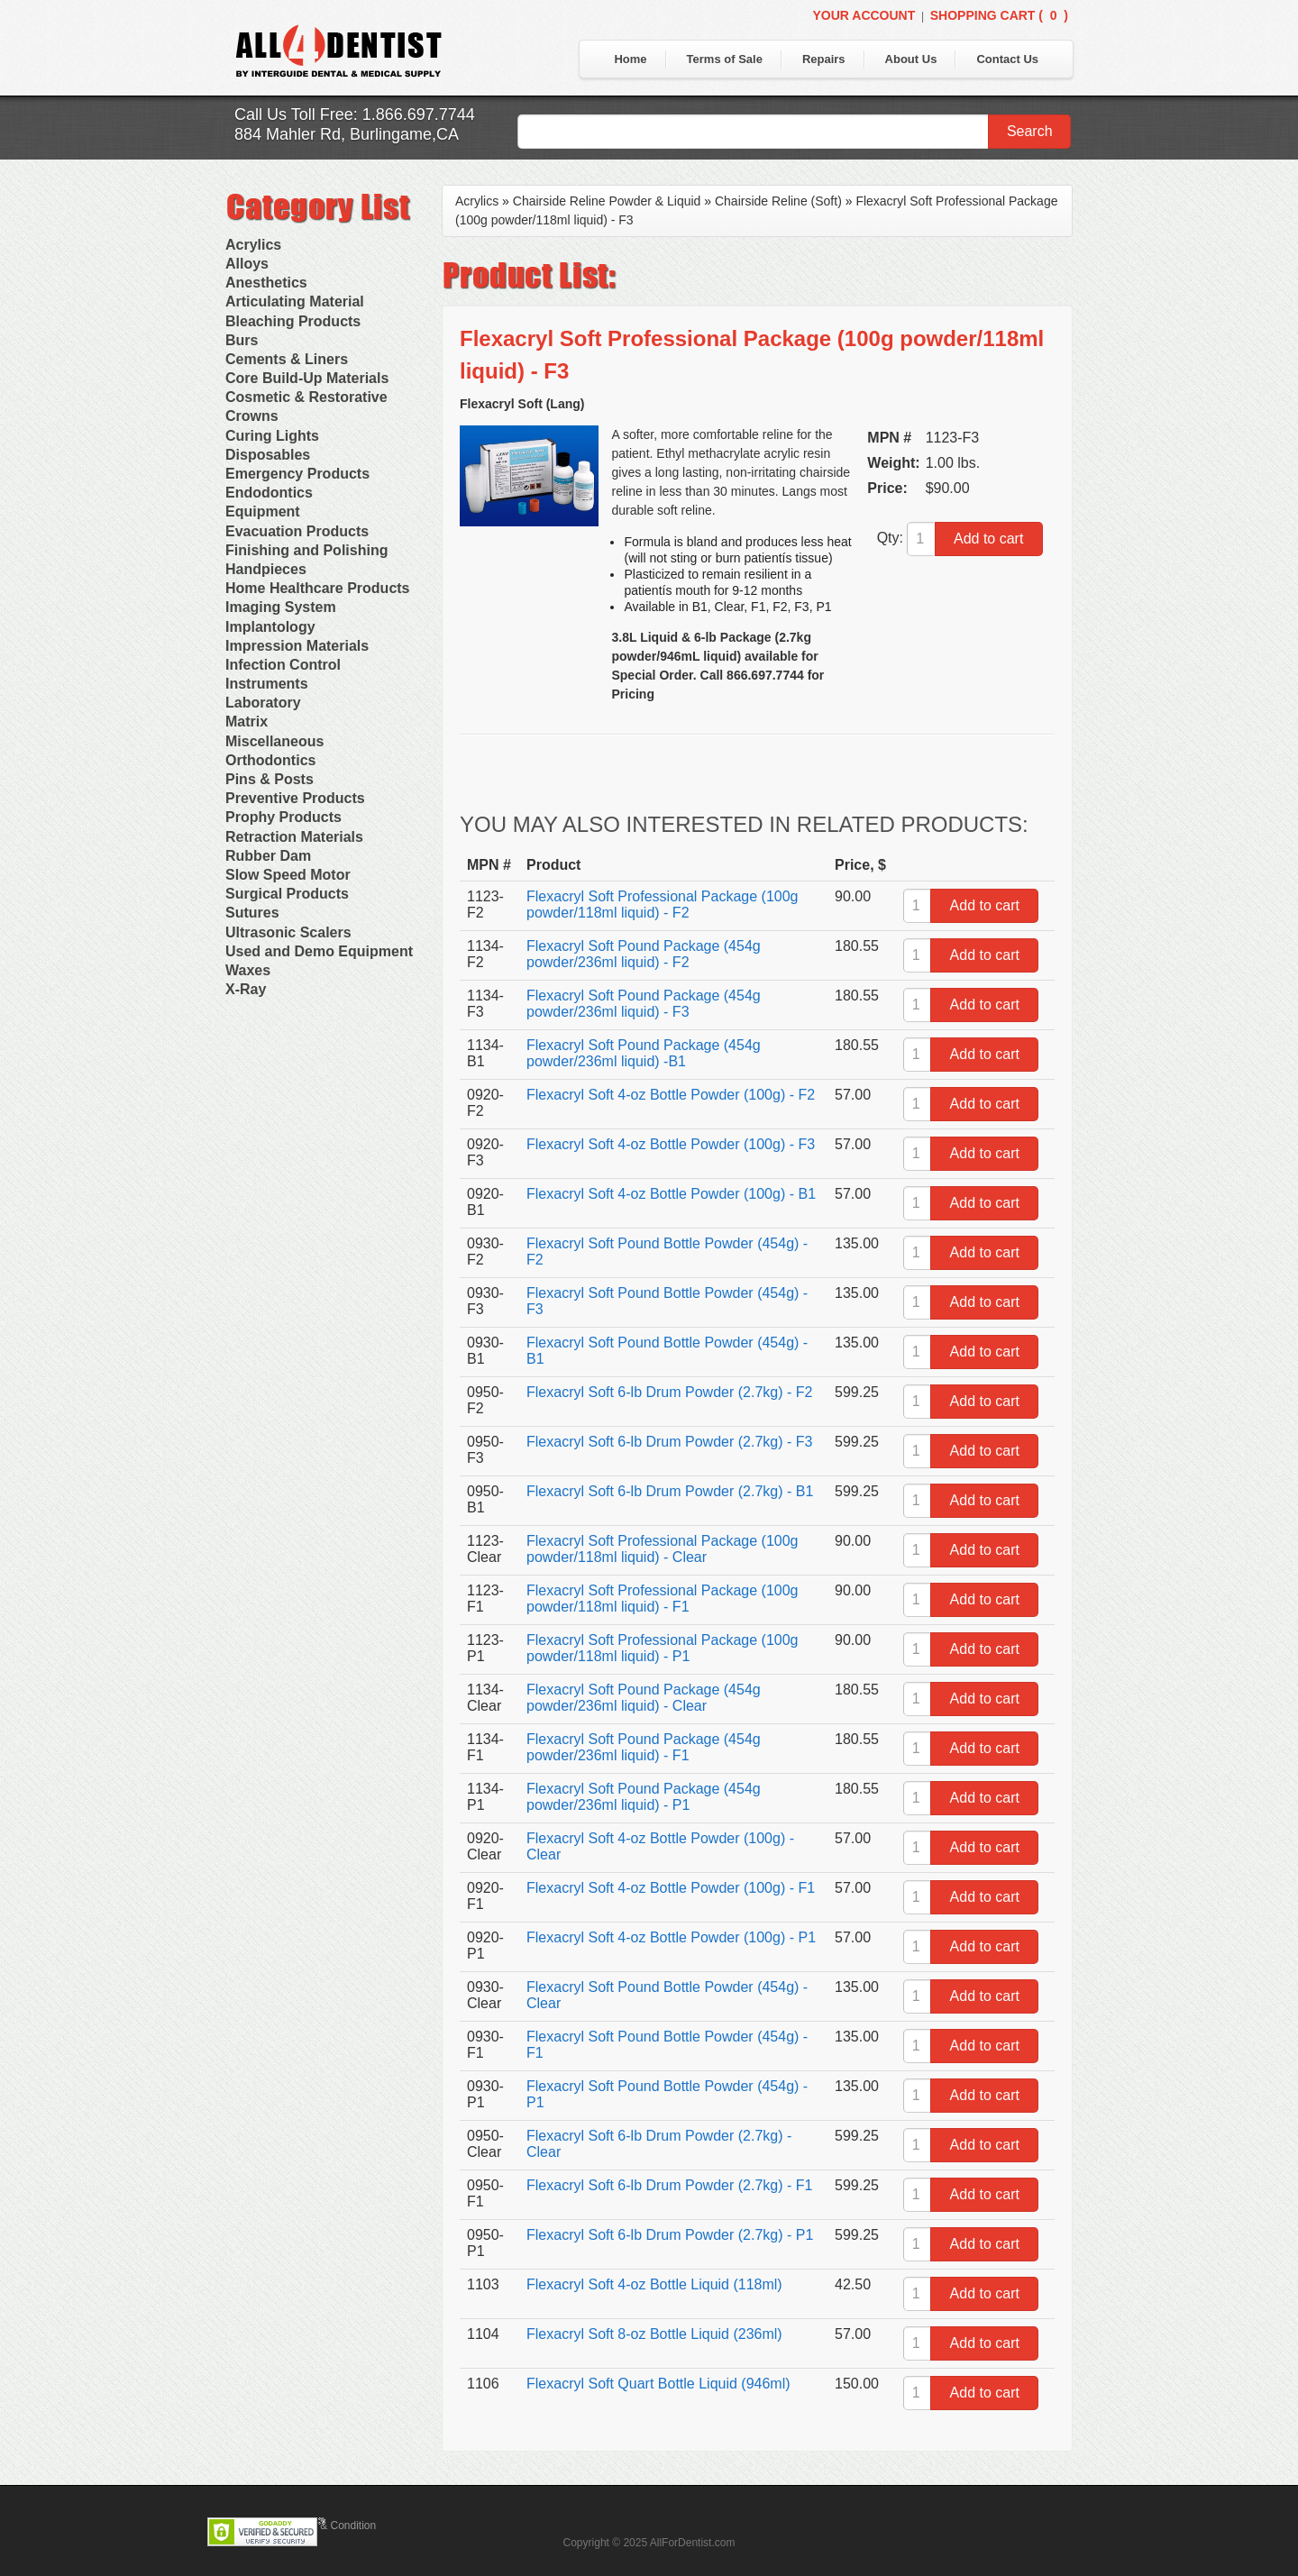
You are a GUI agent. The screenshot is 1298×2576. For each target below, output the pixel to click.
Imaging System (280, 607)
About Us (911, 59)
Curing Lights (272, 435)
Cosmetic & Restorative (306, 397)
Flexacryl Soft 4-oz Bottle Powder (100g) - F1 (670, 1887)
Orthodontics (270, 760)
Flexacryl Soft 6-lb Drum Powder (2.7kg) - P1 (669, 2235)
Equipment (262, 511)
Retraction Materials (294, 837)
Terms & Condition (332, 2525)
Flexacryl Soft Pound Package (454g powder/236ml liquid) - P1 (643, 1797)
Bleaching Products (293, 321)
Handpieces (265, 569)
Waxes (247, 970)
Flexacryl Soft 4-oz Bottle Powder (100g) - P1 (671, 1937)
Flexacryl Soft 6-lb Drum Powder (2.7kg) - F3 (669, 1441)
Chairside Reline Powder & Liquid (607, 201)
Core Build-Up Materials (306, 378)
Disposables (267, 454)
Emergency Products (297, 473)
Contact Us (1007, 59)
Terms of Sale (725, 59)
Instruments (266, 683)
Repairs (824, 59)
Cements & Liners (286, 359)
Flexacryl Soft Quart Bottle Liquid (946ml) (658, 2383)
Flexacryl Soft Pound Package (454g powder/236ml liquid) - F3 (643, 1003)
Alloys (247, 263)
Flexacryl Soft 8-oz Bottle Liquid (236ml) (654, 2334)
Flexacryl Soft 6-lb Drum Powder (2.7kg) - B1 (669, 1491)
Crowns (252, 416)
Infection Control (283, 664)
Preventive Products (295, 798)
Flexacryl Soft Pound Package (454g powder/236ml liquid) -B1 (643, 1053)
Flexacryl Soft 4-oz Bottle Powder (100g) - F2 (670, 1094)
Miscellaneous (274, 741)
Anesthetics (266, 282)
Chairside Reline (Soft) (778, 201)
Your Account (863, 15)
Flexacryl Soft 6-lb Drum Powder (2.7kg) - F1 (669, 2185)
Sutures (252, 912)
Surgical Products (287, 893)
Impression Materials (297, 645)
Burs (241, 340)
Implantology (270, 627)
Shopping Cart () (999, 15)
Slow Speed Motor (288, 874)
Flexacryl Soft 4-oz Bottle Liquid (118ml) (654, 2284)
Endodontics (269, 492)
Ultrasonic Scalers (288, 932)
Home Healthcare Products (317, 588)
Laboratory (263, 702)
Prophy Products (283, 817)
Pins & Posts (269, 779)
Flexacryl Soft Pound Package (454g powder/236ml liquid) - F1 (643, 1747)
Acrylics (253, 244)
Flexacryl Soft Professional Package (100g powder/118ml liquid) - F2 (662, 904)
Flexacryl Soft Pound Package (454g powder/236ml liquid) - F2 (643, 954)
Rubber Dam (268, 855)
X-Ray (245, 989)
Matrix (246, 721)
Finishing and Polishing (306, 550)
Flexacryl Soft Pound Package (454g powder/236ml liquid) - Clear (643, 1697)
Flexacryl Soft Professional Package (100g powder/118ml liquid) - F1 (662, 1598)
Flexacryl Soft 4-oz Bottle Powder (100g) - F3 (670, 1144)
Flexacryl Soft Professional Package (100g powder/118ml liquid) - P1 (662, 1648)
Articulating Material (294, 301)
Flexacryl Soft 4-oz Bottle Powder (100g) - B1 (671, 1193)
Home (630, 59)
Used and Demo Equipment (319, 951)
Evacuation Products (297, 531)
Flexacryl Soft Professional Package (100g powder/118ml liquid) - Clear (662, 1549)
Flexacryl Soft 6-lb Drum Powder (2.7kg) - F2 (669, 1392)
